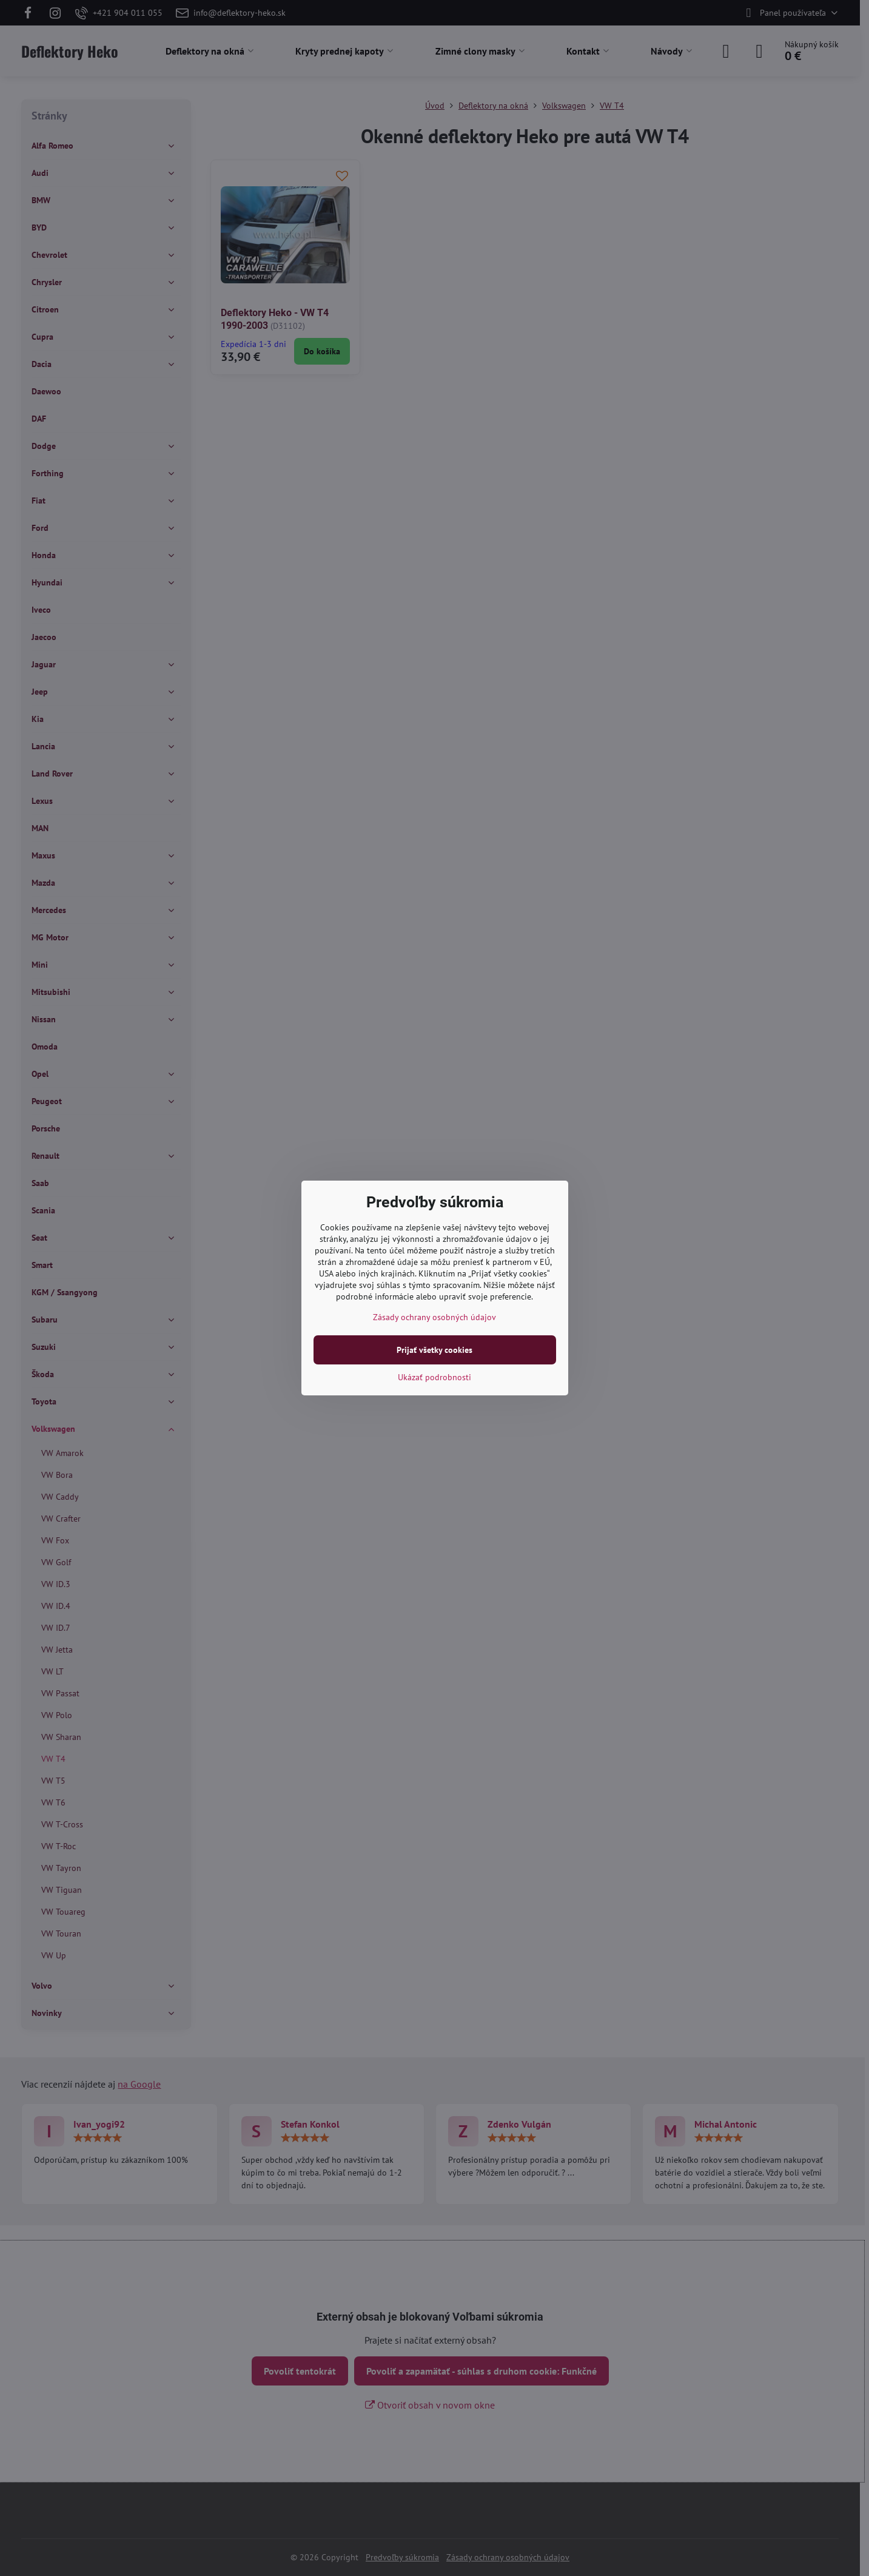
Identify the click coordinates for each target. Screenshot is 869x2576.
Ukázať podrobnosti (434, 1377)
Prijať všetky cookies (434, 1349)
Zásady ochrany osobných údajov (434, 1317)
